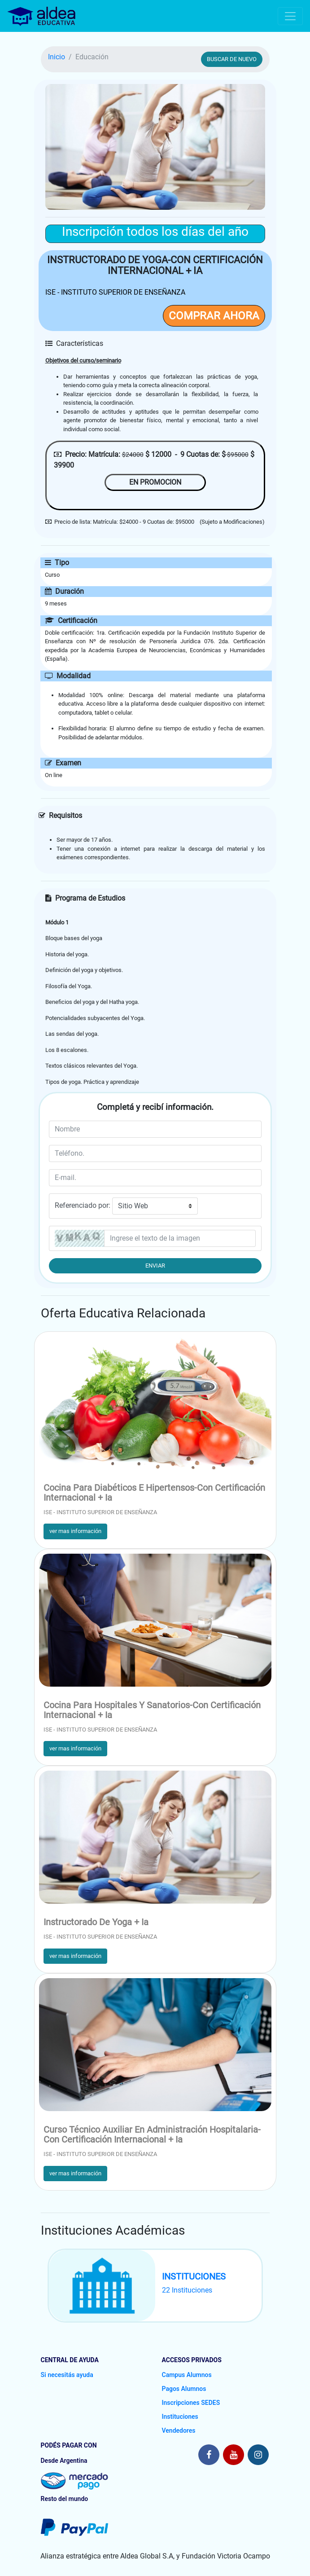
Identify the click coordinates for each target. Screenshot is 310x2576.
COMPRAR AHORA (214, 315)
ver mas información (75, 1531)
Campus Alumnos (187, 2374)
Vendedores (179, 2430)
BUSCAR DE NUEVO (232, 59)
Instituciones (180, 2416)
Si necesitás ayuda (67, 2374)
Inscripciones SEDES (191, 2402)
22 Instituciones (187, 2290)
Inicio (56, 57)
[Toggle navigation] (290, 16)
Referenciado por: (82, 1205)
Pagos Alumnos (184, 2388)
